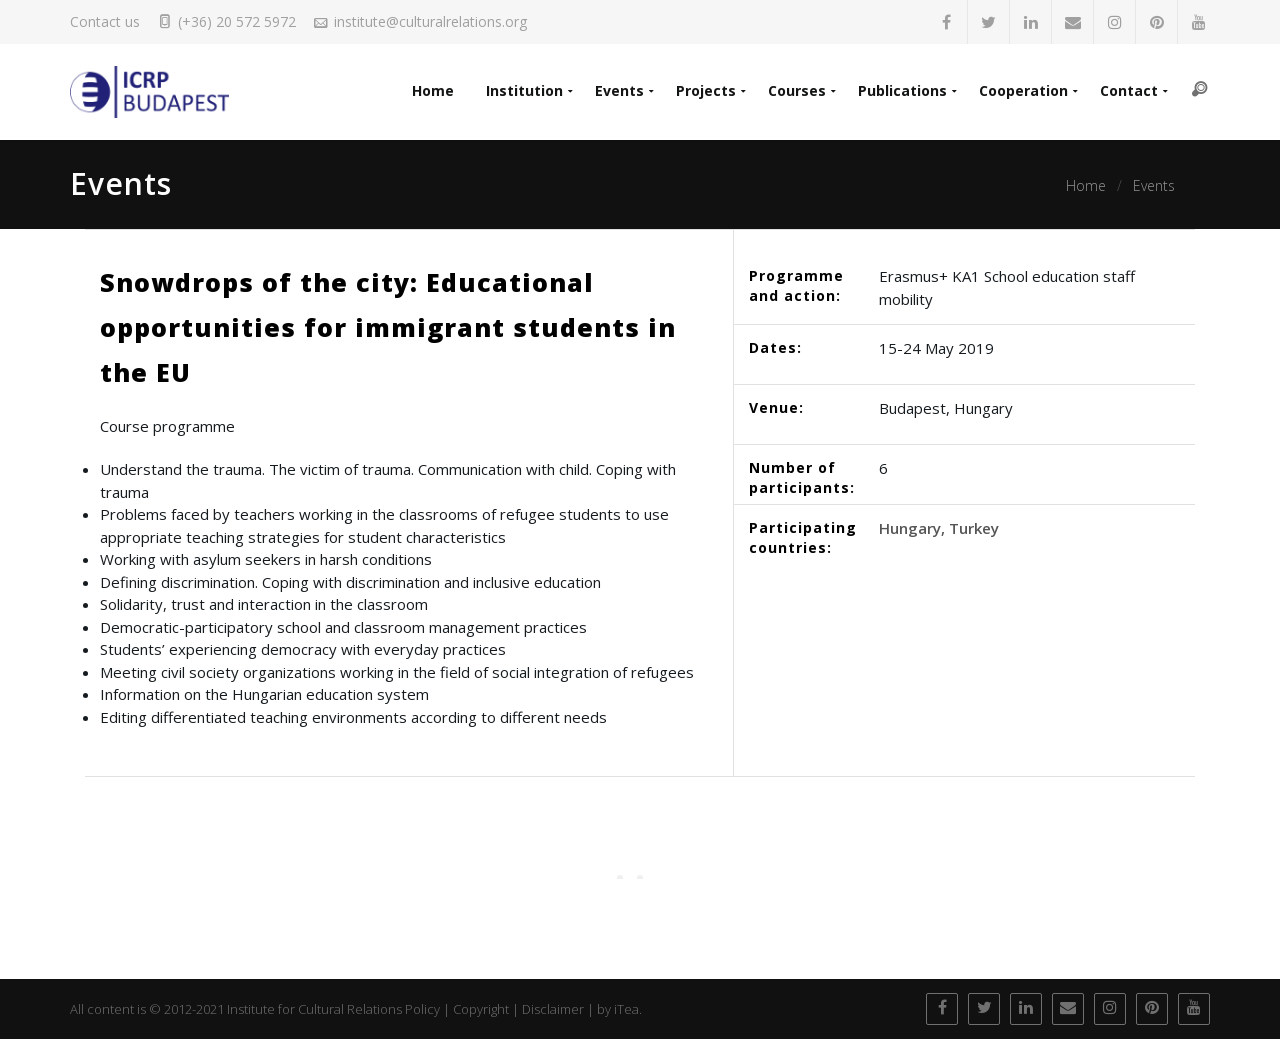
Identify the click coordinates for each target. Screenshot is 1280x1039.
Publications (902, 90)
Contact (1129, 90)
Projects (706, 90)
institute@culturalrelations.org (430, 21)
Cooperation (1023, 90)
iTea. (628, 1009)
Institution (524, 90)
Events (619, 90)
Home (433, 90)
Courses (797, 90)
